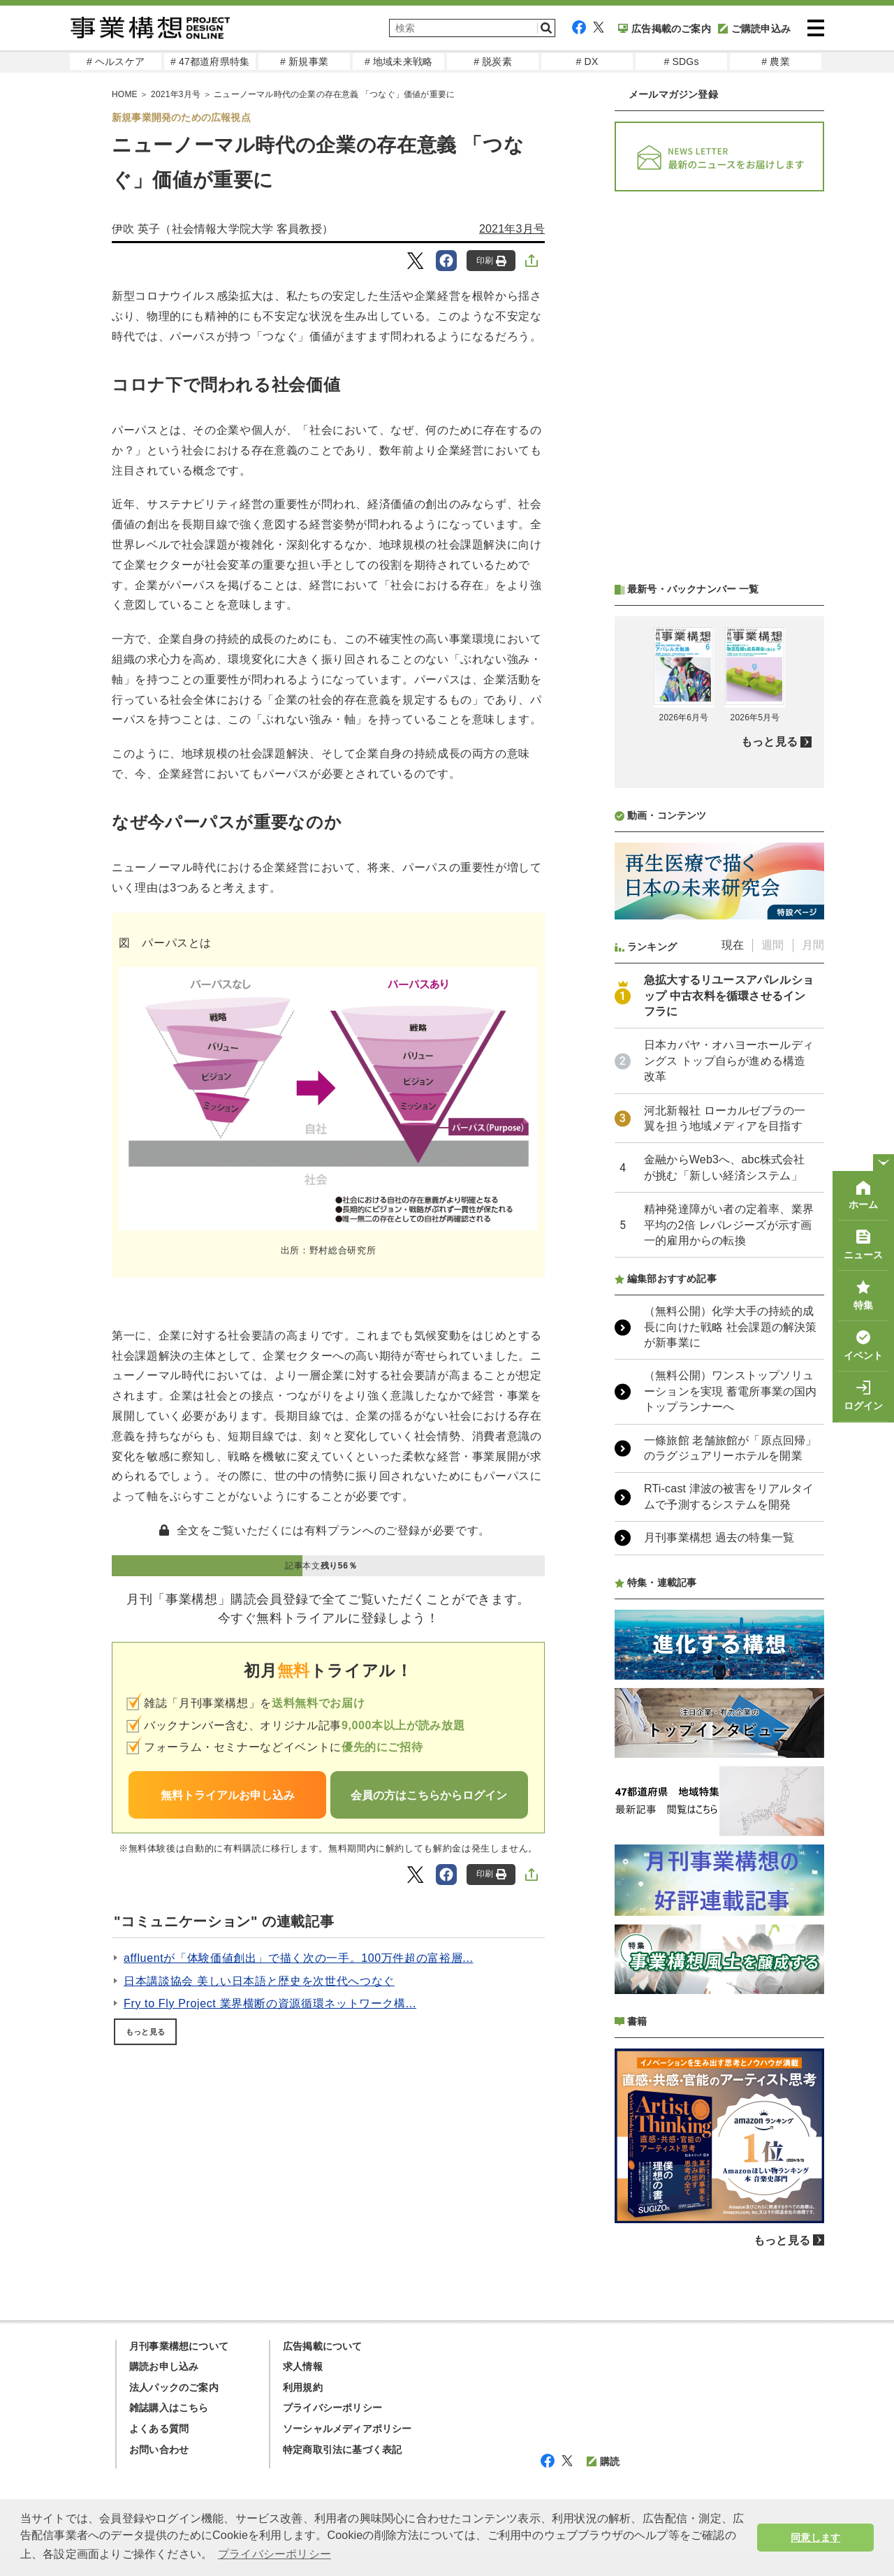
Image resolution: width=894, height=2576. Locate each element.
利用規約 (303, 2387)
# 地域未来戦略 (398, 61)
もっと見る (145, 2032)
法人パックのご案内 (174, 2387)
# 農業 (775, 61)
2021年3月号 (175, 94)
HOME (125, 94)
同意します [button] (815, 2537)
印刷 (491, 261)
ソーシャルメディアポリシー (347, 2428)
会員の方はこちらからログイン (429, 1795)
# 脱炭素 (493, 61)
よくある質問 (159, 2428)
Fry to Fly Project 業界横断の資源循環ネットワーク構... (270, 2003)
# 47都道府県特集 (209, 61)
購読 (603, 2461)
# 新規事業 (304, 61)
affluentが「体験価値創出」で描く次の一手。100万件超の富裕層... (299, 1958)
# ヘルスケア (116, 61)
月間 (813, 945)
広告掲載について (322, 2346)
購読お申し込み (163, 2366)
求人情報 (303, 2366)
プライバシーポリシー (332, 2408)
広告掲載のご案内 (664, 29)
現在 (732, 945)
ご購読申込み (754, 29)
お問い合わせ (159, 2449)
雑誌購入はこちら (169, 2408)
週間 (772, 945)
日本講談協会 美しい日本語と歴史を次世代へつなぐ (259, 1981)
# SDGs (681, 61)
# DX (587, 61)
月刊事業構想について (178, 2346)
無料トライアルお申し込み (228, 1795)
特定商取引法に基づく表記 (342, 2449)
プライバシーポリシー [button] (274, 2554)
